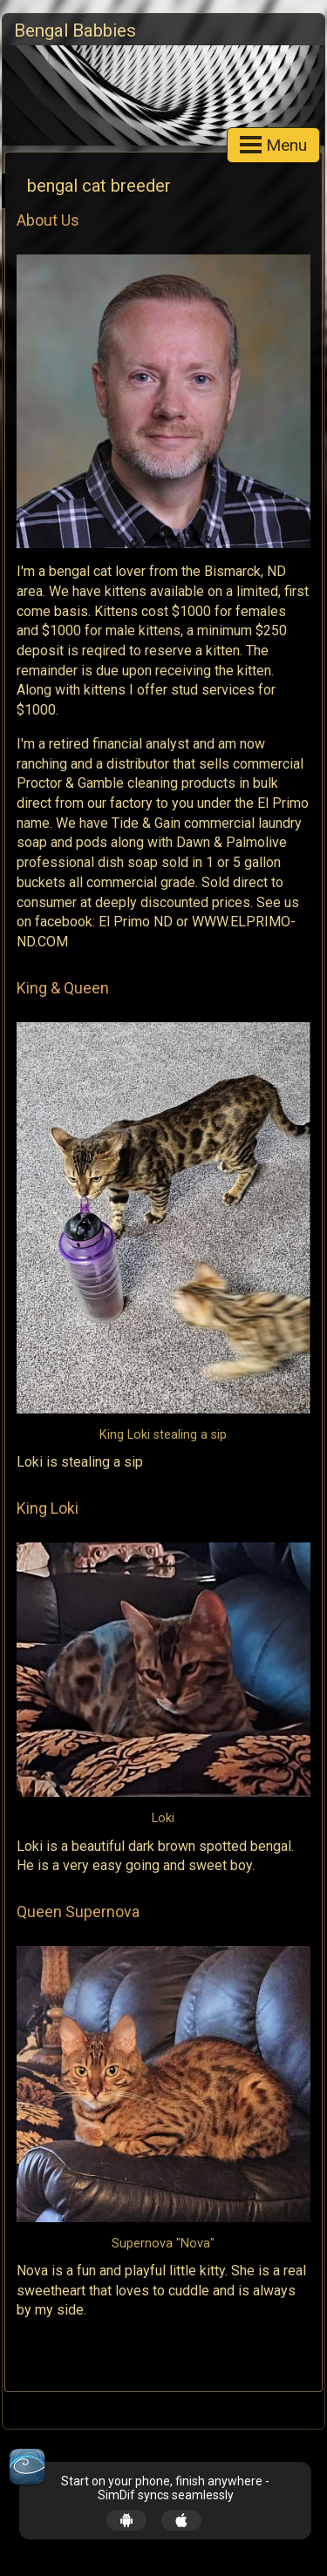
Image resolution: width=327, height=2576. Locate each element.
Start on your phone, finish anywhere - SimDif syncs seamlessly (165, 2488)
